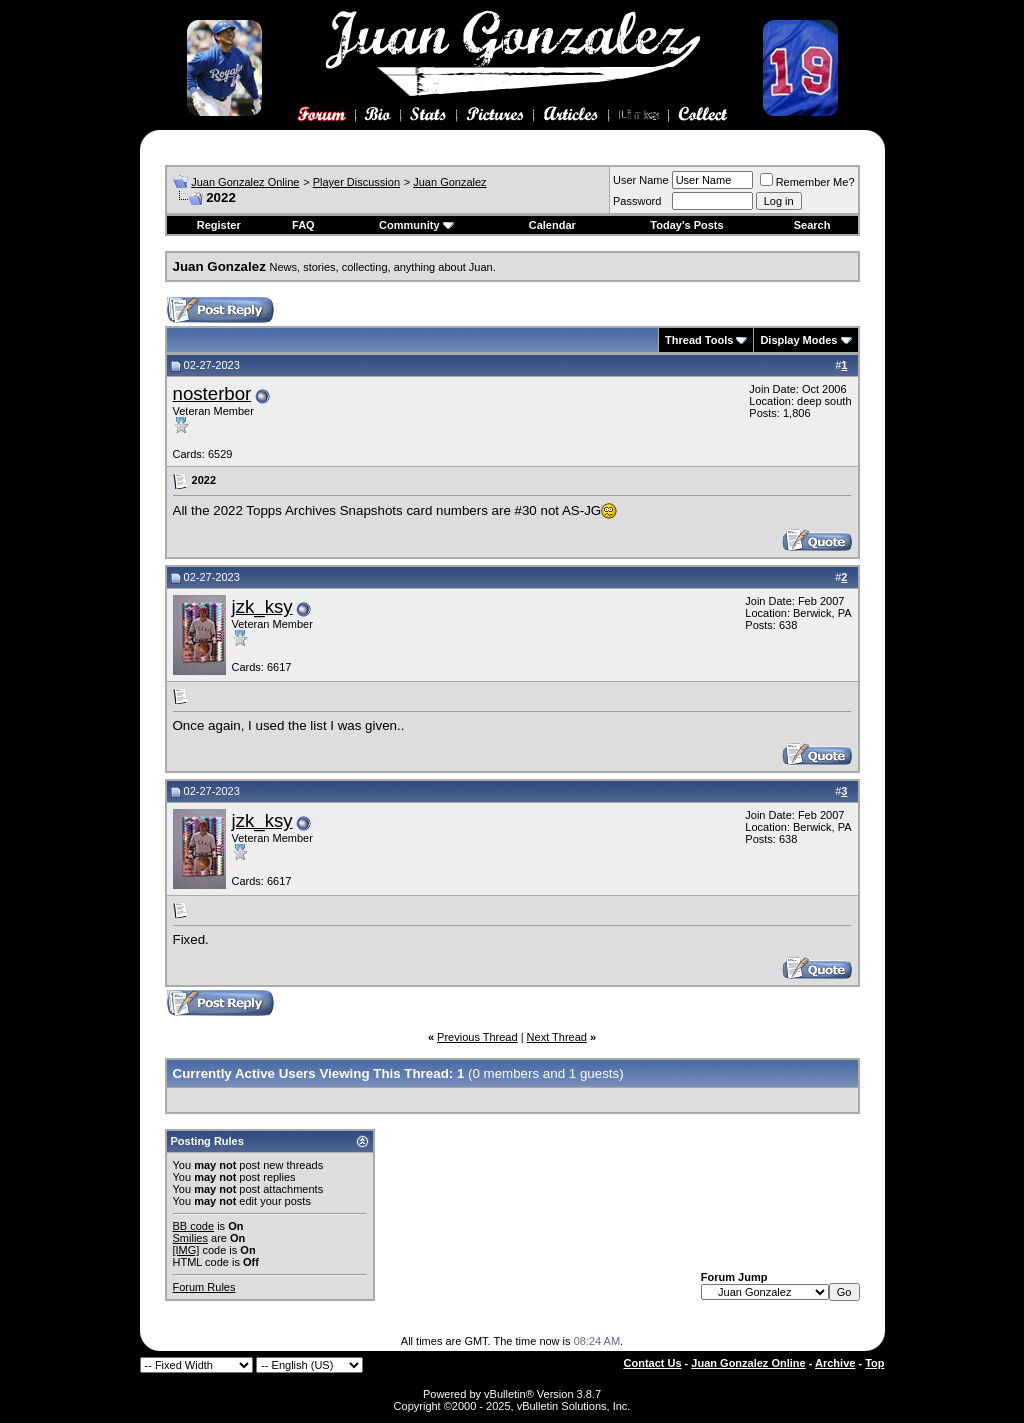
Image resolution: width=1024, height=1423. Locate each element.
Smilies (190, 1238)
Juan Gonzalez (449, 182)
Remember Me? (807, 182)
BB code (194, 1226)
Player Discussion (356, 182)
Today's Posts (686, 225)
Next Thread (557, 1037)
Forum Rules (204, 1287)
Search (812, 225)
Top (874, 1363)
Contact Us (653, 1363)
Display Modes (798, 340)
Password (637, 201)
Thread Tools (699, 340)
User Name (641, 180)
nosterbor (212, 393)
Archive (835, 1363)
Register (219, 225)
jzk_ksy (262, 606)
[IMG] (186, 1250)
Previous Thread (477, 1037)
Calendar (552, 225)
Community (416, 225)
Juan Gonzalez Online (245, 182)
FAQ (303, 225)
